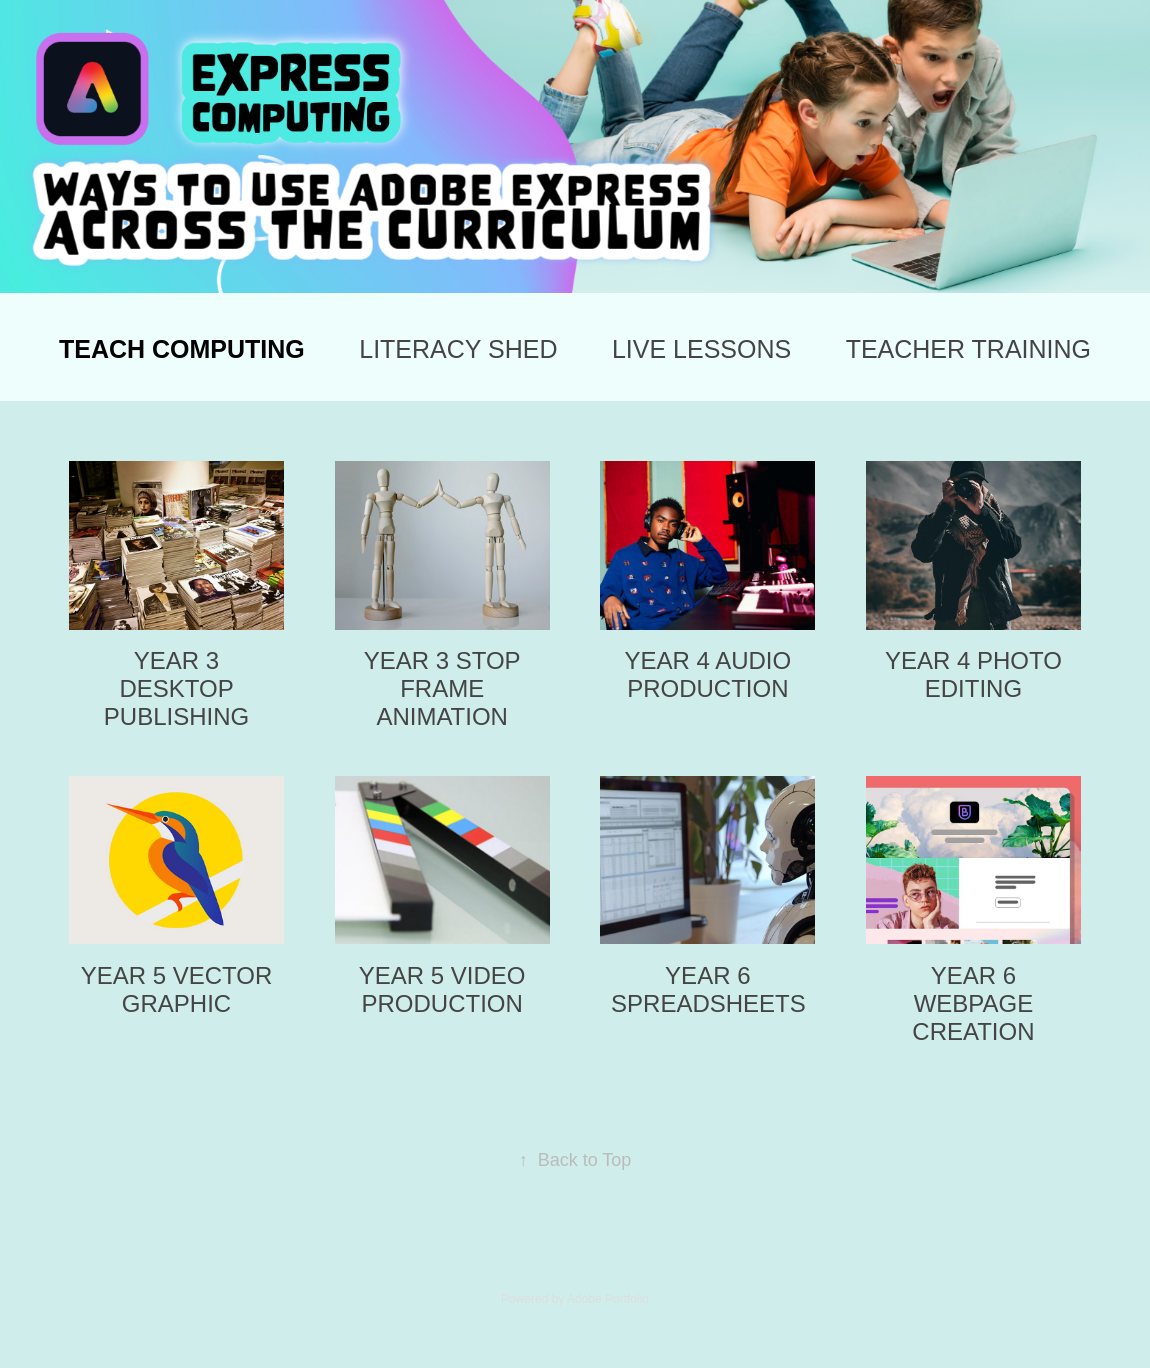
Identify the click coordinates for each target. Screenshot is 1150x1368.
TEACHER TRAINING (968, 349)
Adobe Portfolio (608, 1299)
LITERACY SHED (458, 349)
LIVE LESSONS (701, 349)
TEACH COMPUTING (182, 349)
